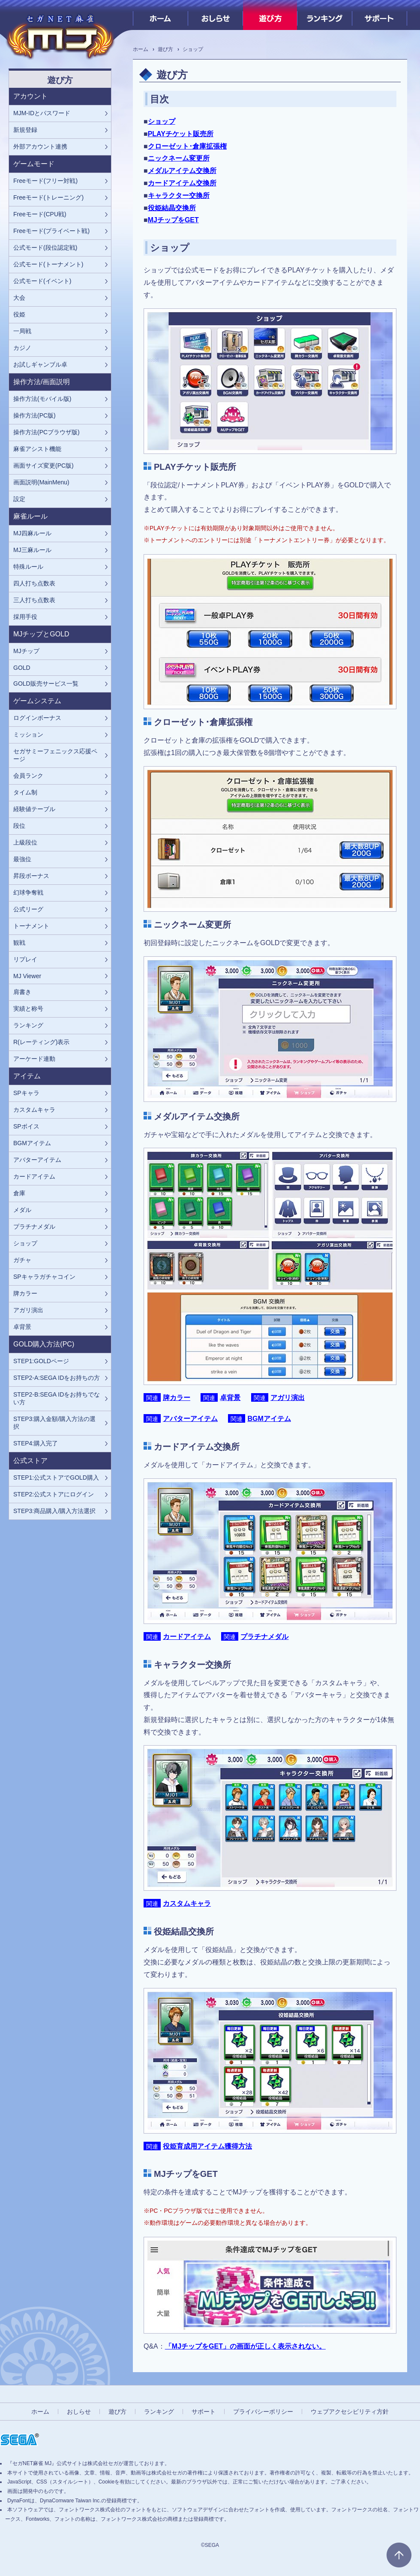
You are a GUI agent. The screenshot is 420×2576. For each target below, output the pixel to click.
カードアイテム (187, 1636)
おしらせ (215, 15)
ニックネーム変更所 (179, 158)
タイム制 (25, 792)
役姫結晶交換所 (172, 208)
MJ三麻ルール (32, 549)
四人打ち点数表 (34, 583)
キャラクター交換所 (179, 195)
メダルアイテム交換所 (182, 170)
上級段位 (25, 842)
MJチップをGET (173, 220)
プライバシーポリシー (263, 2411)
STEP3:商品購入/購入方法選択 (54, 1510)
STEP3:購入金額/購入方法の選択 (54, 1422)
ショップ (161, 121)
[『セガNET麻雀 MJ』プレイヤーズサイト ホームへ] (60, 34)
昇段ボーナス (31, 875)
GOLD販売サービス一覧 (45, 683)
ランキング (324, 15)
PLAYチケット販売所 (180, 133)
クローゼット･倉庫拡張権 (187, 146)
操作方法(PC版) (34, 415)
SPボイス (26, 1126)
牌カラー (176, 1397)
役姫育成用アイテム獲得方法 (207, 2146)
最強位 (22, 859)
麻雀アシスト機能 (37, 448)
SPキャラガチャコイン (44, 1276)
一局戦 (22, 331)
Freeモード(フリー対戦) (45, 180)
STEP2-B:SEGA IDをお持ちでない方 (56, 1398)
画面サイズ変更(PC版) (43, 465)
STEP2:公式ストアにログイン (53, 1494)
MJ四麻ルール (32, 533)
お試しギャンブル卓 (40, 364)
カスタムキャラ (187, 1903)
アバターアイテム (190, 1418)
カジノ (22, 347)
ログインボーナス (37, 717)
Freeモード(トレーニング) (48, 197)
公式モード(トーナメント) (48, 264)
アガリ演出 (287, 1397)
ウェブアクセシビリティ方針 (350, 2411)
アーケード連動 (34, 1058)
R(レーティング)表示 (41, 1042)
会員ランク (28, 775)
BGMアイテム (269, 1418)
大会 (19, 297)
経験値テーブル (34, 809)
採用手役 (25, 616)
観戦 (19, 942)
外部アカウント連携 (40, 146)
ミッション (28, 734)
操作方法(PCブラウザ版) (46, 432)
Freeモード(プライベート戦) (51, 230)
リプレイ (25, 959)
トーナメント (31, 925)
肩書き (22, 991)
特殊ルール (28, 566)
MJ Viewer (27, 976)
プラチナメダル (264, 1636)
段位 (19, 825)
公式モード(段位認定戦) (45, 247)
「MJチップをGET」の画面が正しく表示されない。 (245, 2346)
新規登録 (25, 129)
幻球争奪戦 (28, 892)
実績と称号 (28, 1008)
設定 (19, 498)
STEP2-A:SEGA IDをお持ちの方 (56, 1377)
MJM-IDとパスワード (41, 113)
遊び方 (270, 15)
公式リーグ (28, 909)
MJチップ (26, 651)
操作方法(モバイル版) (42, 398)
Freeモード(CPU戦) (39, 214)
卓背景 (230, 1397)
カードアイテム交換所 (182, 183)
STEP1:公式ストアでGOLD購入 (56, 1477)
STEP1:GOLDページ (41, 1361)
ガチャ (22, 1260)
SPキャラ (26, 1093)
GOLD (21, 667)
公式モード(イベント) (42, 281)
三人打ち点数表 (34, 600)
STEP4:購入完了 (35, 1443)
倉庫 (19, 1193)
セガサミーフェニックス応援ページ (55, 755)
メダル (22, 1209)
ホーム (160, 15)
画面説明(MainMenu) (41, 482)
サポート (379, 15)
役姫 (19, 314)
